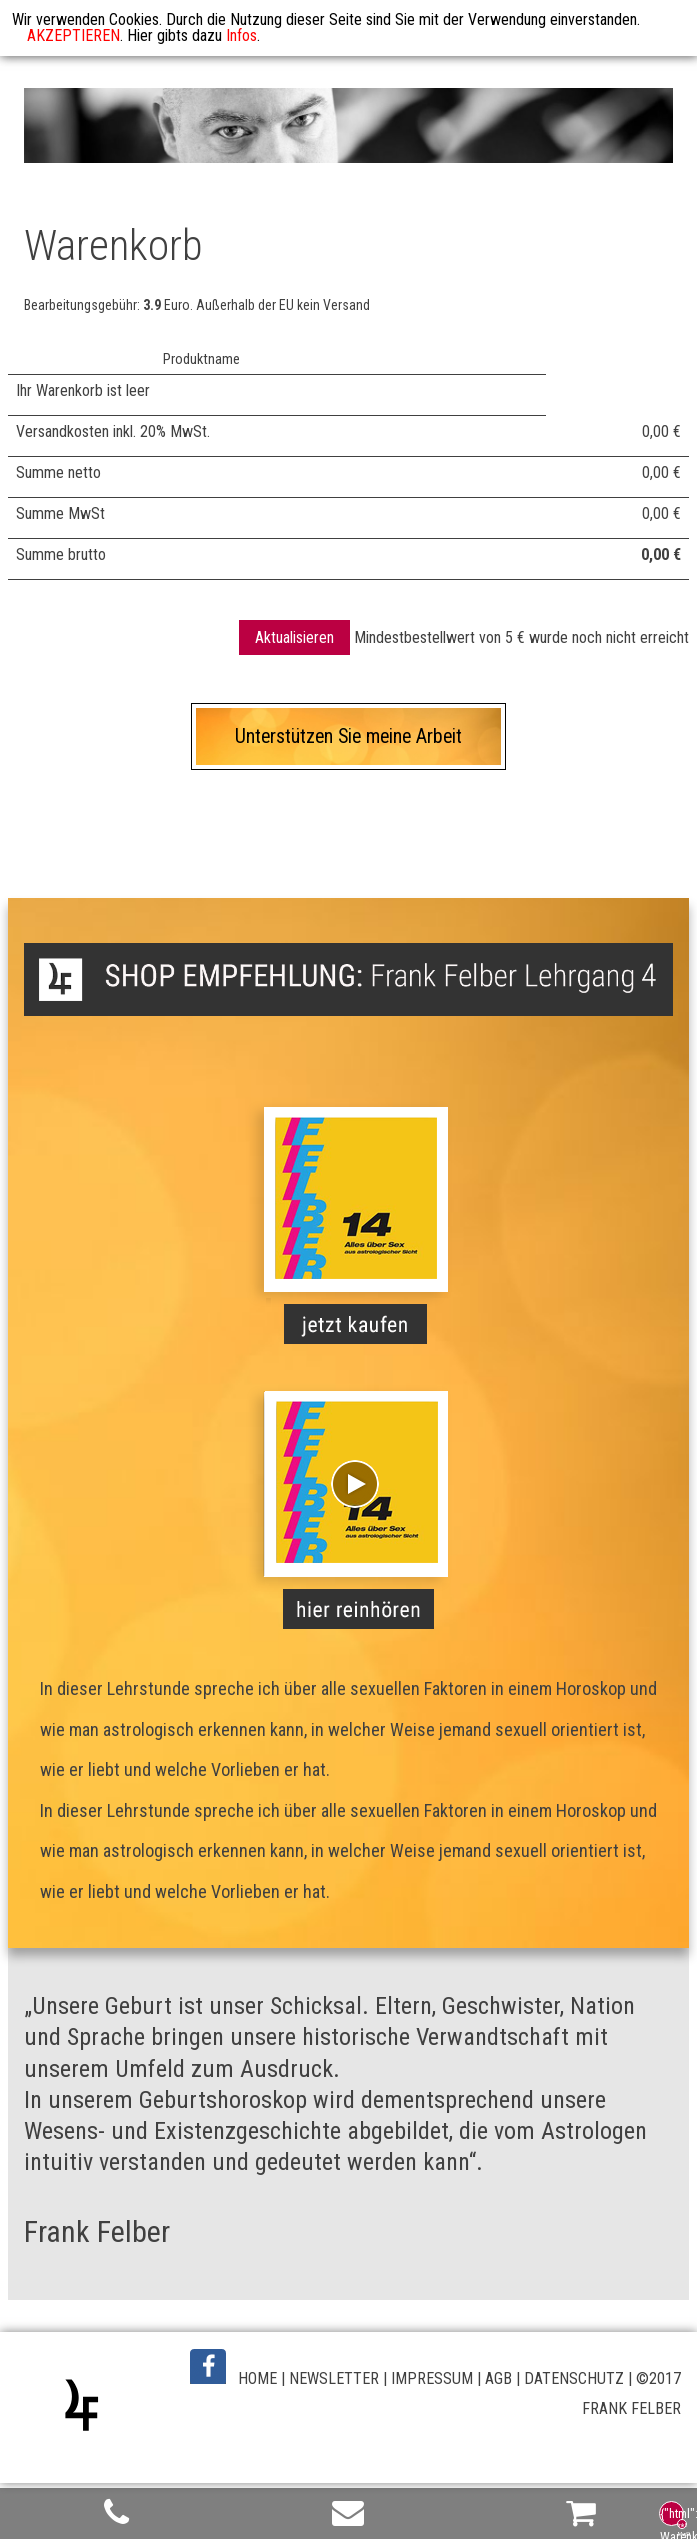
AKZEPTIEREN (73, 35)
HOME (257, 2378)
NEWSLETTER (334, 2378)
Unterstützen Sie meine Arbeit (348, 736)
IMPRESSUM (432, 2378)
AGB (498, 2378)
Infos (241, 35)
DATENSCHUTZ (574, 2378)
